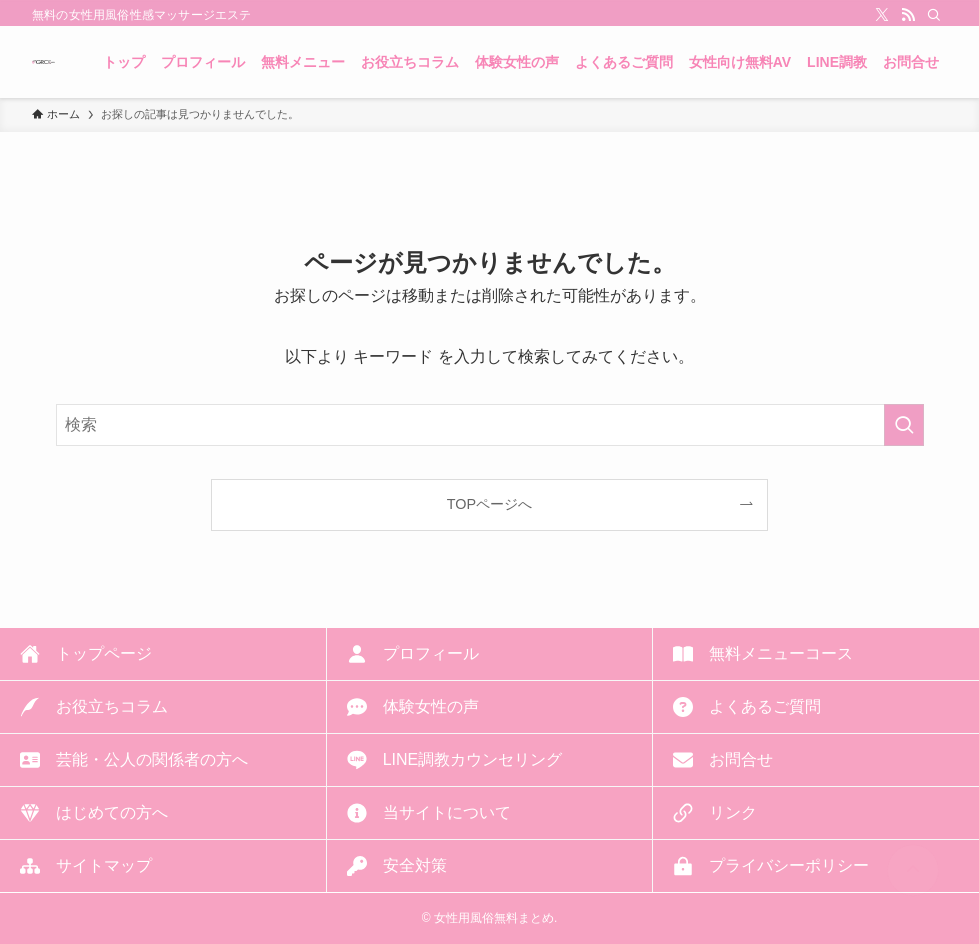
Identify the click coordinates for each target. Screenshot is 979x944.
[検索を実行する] (904, 425)
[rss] (908, 15)
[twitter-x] (882, 15)
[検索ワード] (490, 425)
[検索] (934, 15)
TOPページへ (489, 504)
